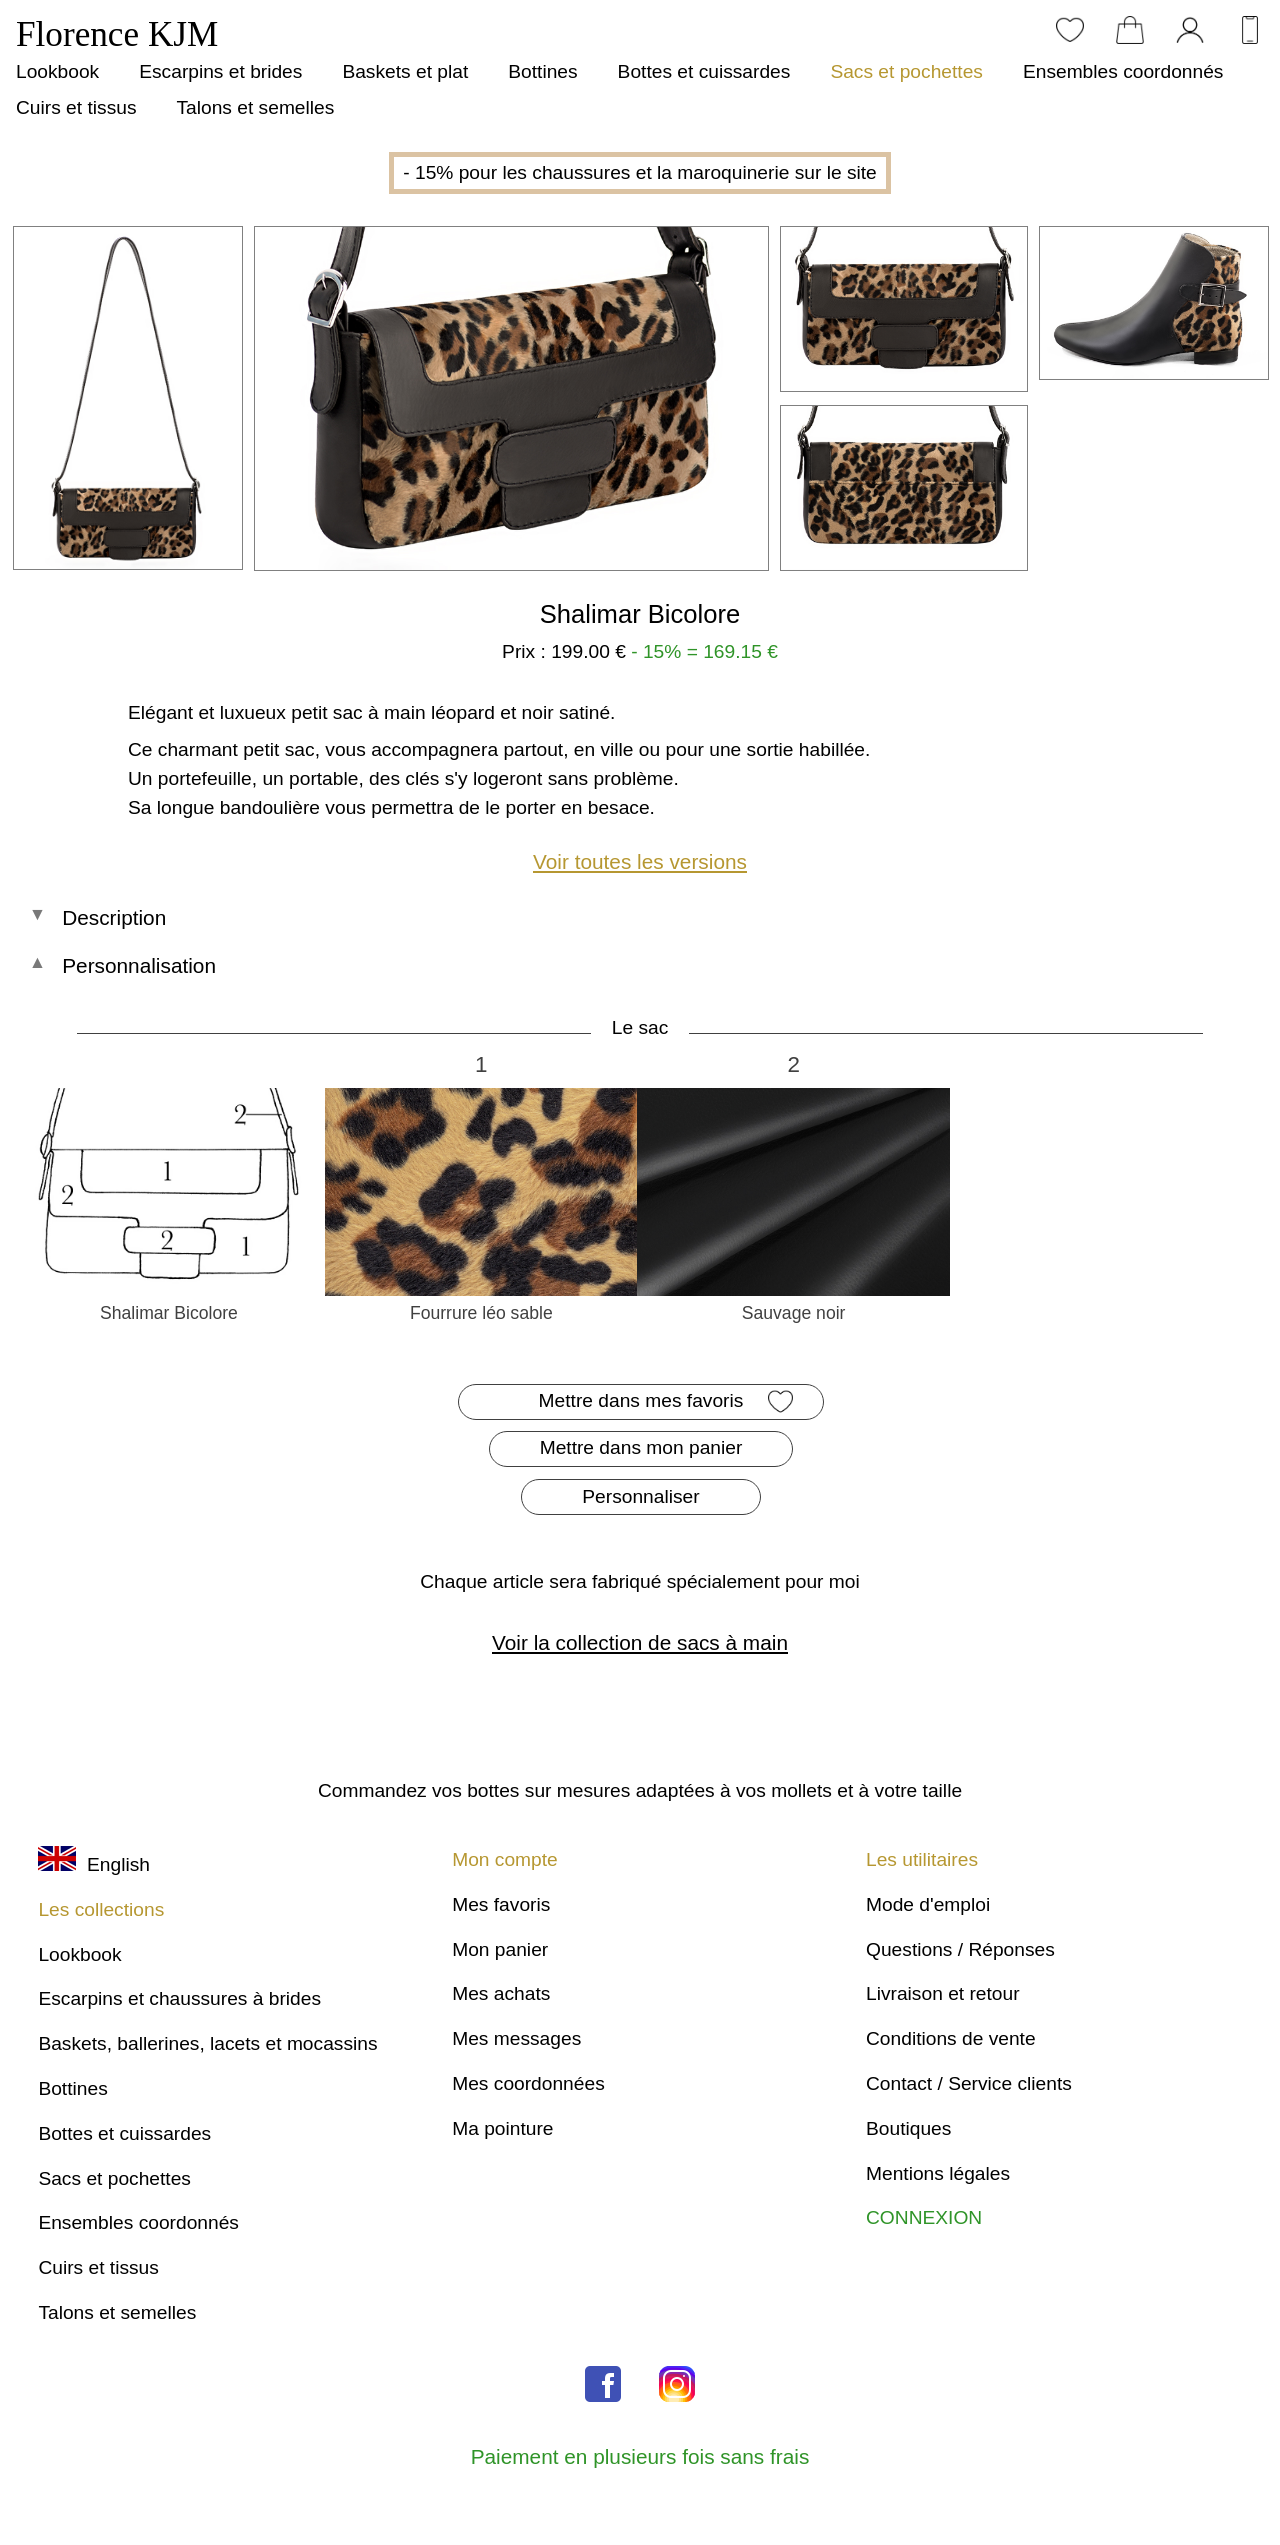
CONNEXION (924, 2217)
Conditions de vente (951, 2038)
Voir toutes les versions (640, 861)
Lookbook (57, 71)
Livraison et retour (943, 1993)
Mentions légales (938, 2173)
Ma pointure (502, 2128)
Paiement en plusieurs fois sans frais (640, 2456)
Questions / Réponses (960, 1949)
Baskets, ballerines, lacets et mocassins (207, 2043)
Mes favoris (501, 1904)
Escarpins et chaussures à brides (179, 1998)
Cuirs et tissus (76, 107)
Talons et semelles (255, 107)
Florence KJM (117, 34)
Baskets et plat (405, 71)
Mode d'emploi (928, 1904)
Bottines (542, 71)
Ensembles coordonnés (1123, 71)
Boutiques (908, 2128)
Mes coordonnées (528, 2083)
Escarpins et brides (220, 71)
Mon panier (500, 1949)
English (94, 1864)
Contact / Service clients (969, 2083)
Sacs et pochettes (906, 71)
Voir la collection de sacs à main (640, 1642)
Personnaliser (640, 1496)
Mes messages (516, 2038)
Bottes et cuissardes (704, 71)
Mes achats (501, 1993)
